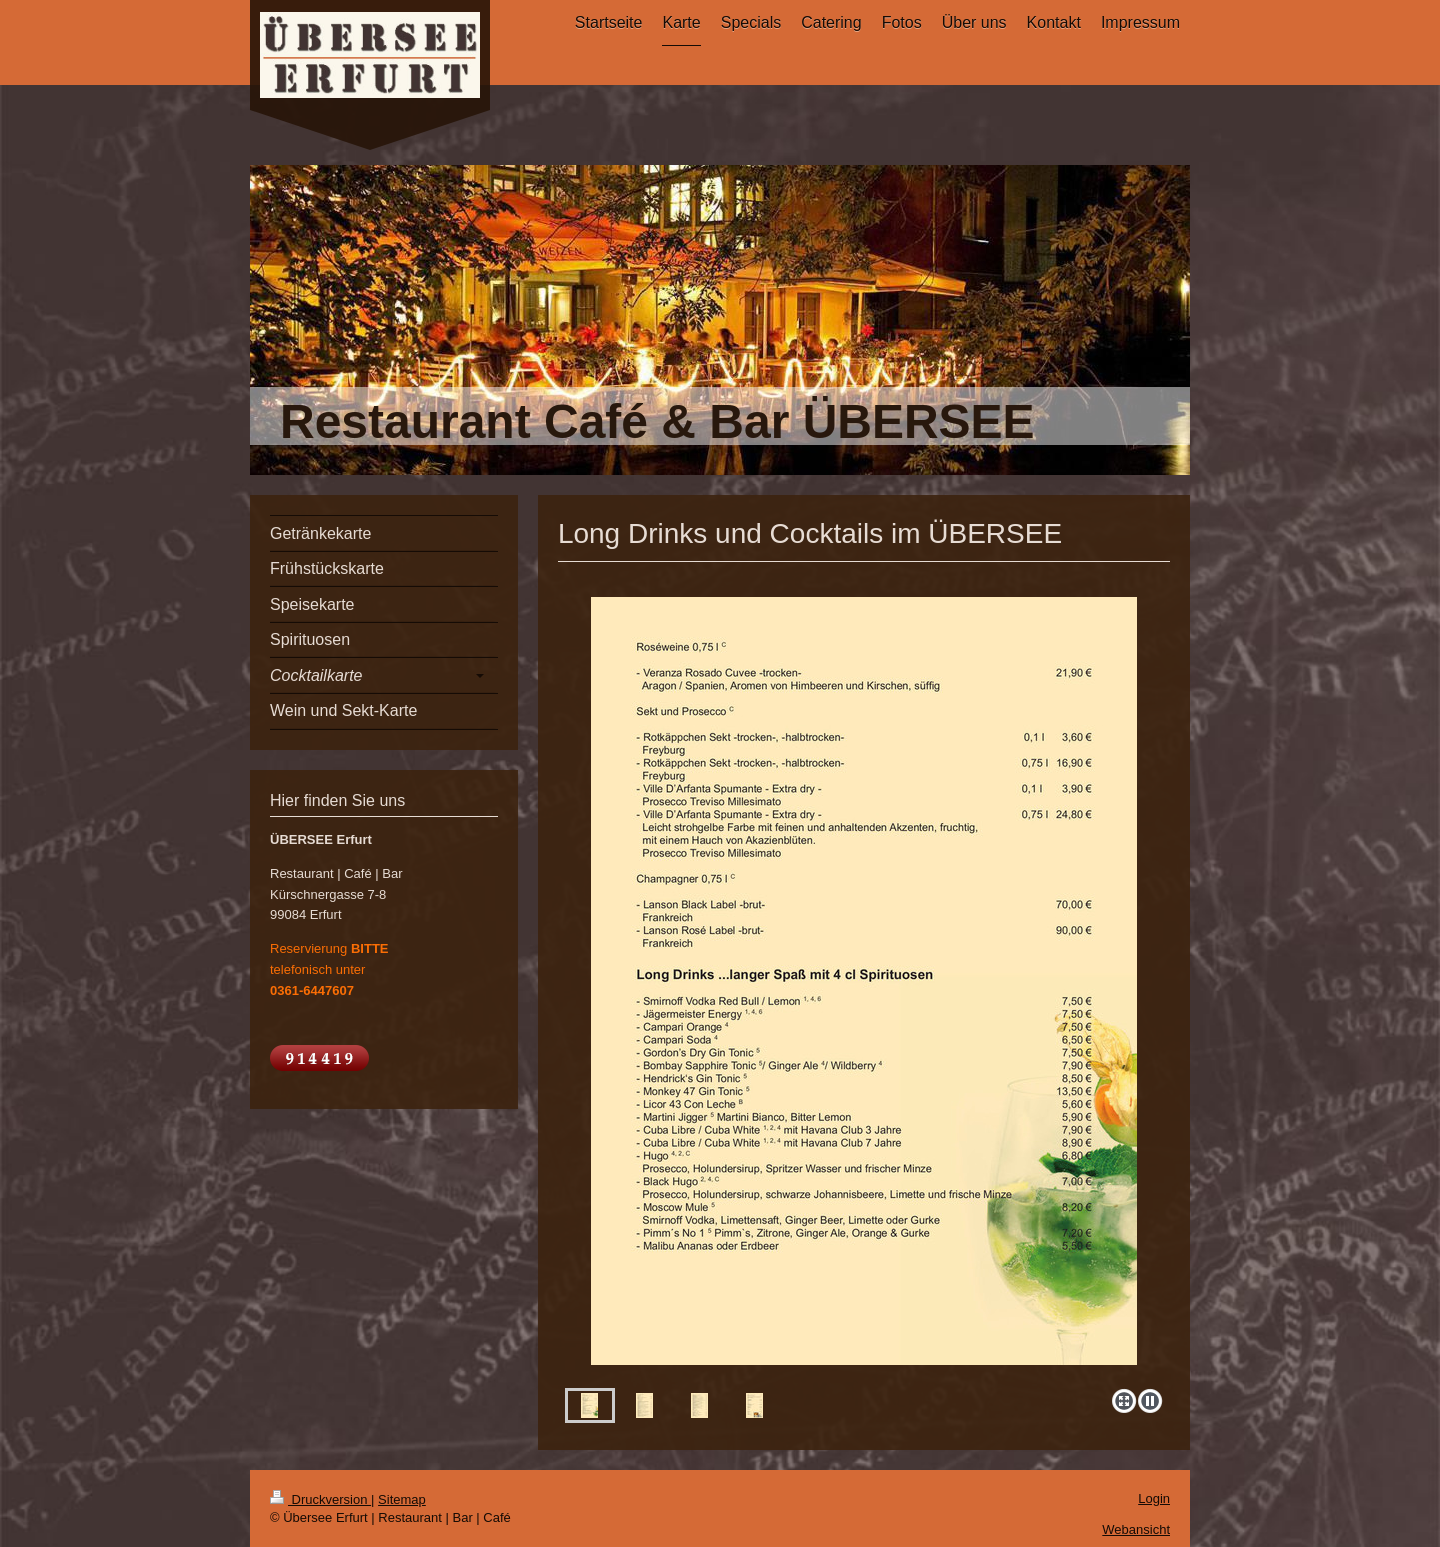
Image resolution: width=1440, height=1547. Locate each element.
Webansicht (1136, 1529)
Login (1154, 1498)
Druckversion (320, 1499)
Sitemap (402, 1499)
